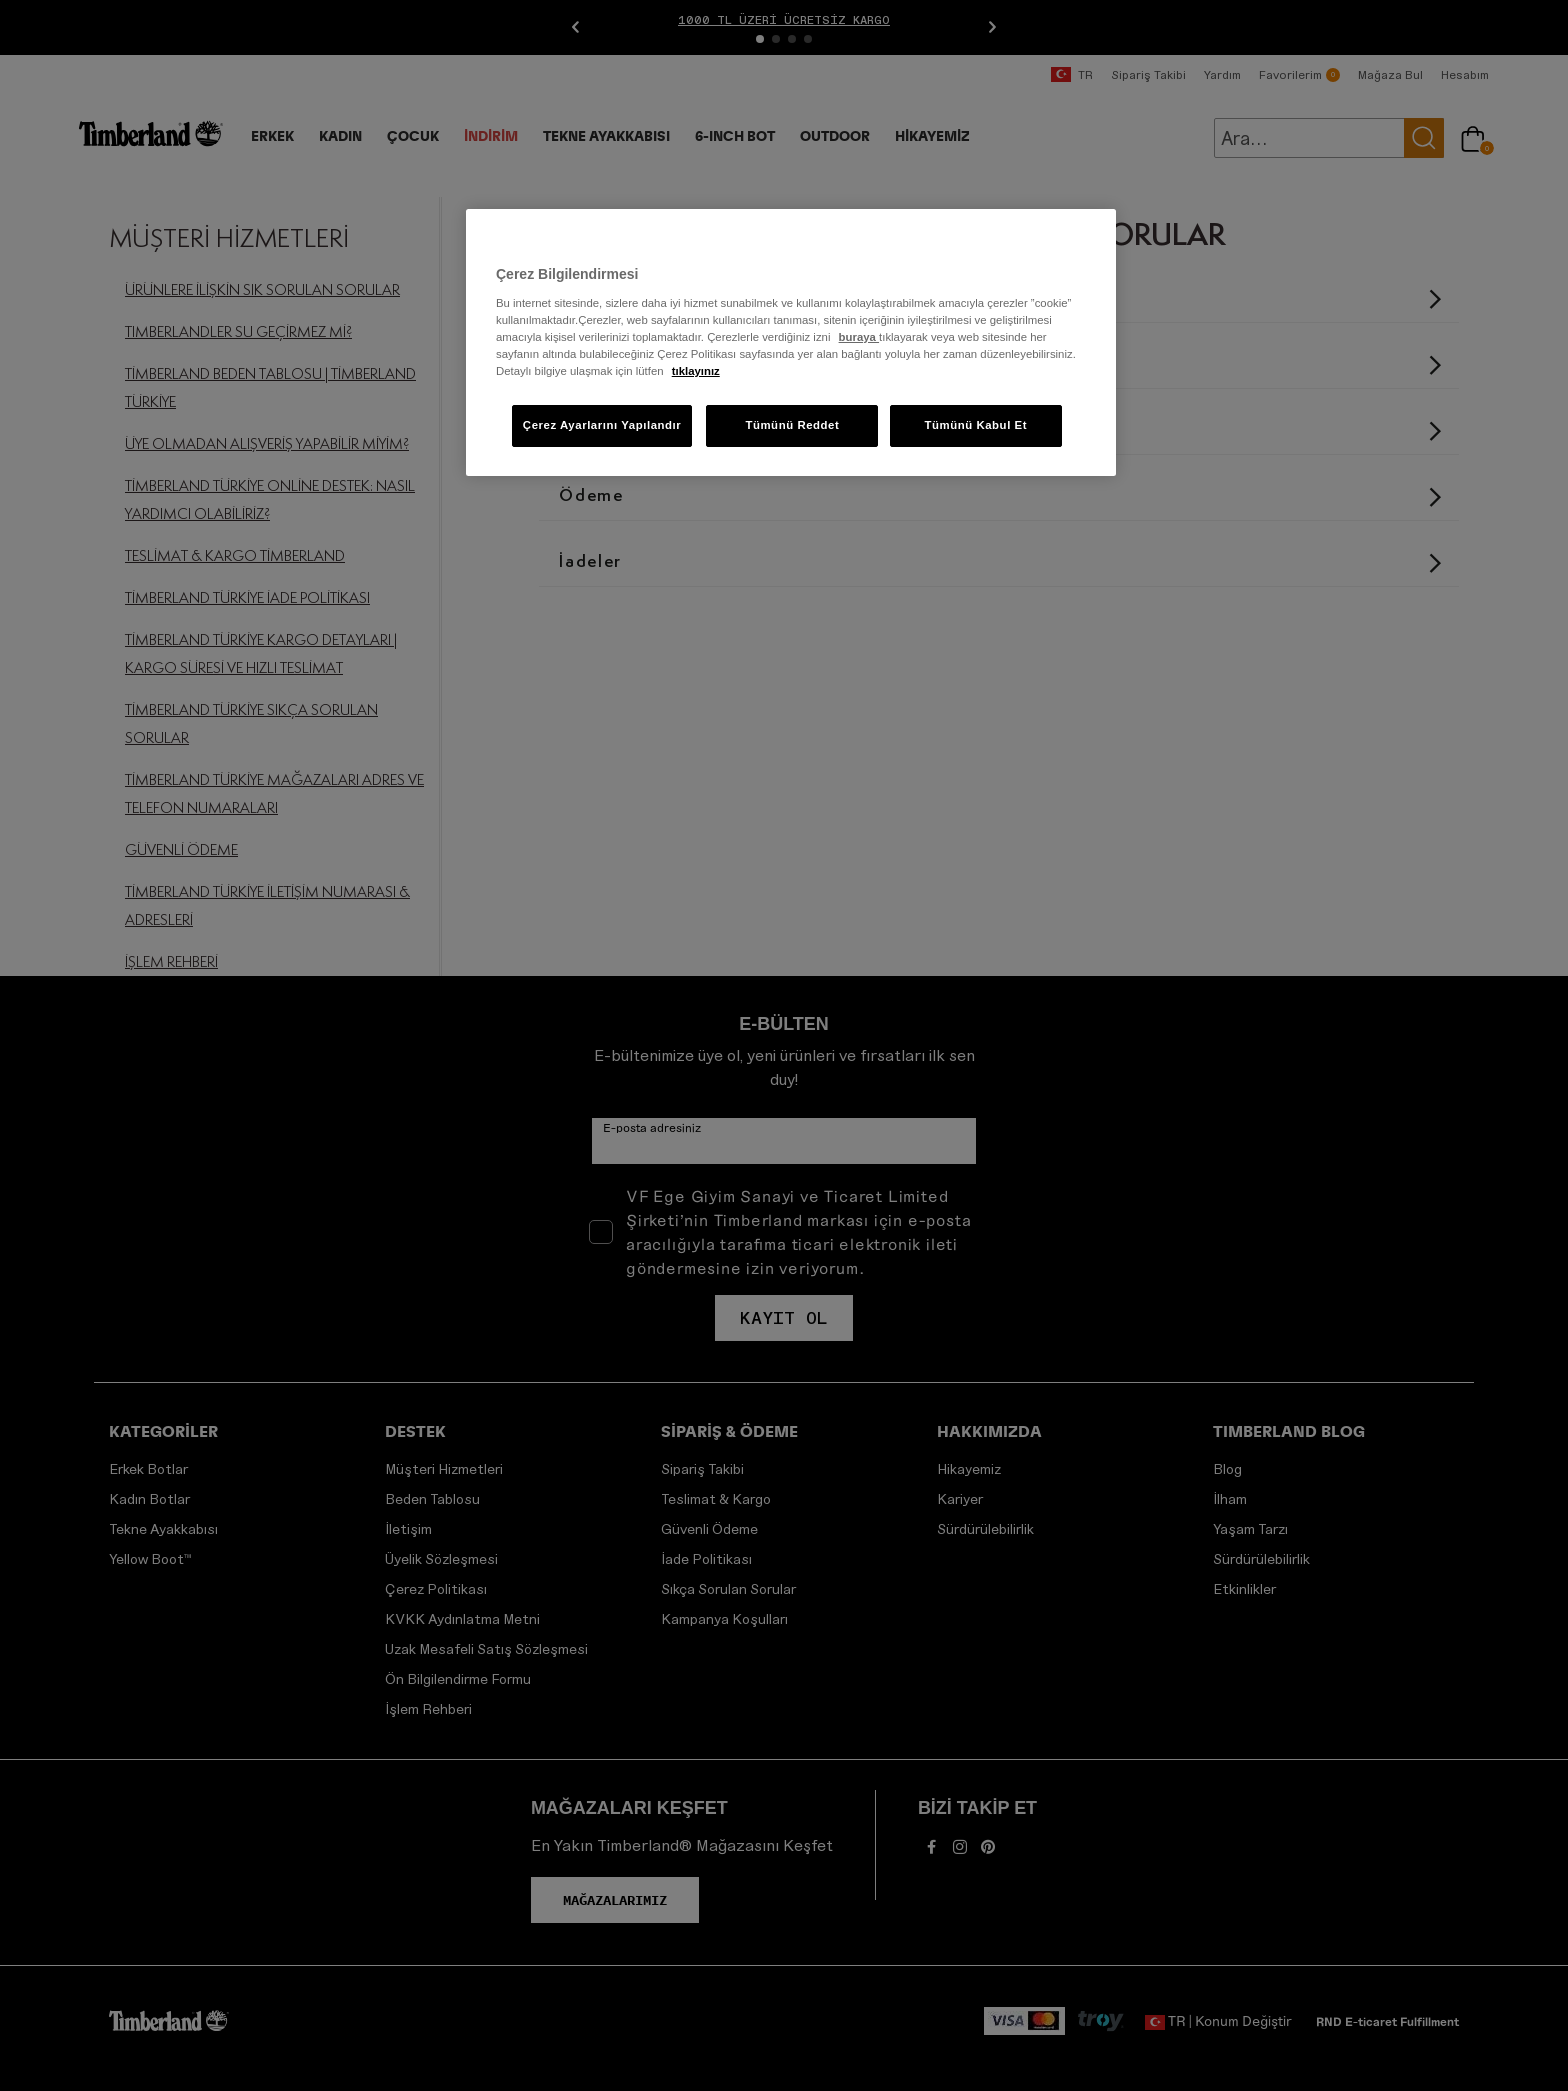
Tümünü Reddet (792, 425)
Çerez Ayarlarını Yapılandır (602, 425)
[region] (791, 342)
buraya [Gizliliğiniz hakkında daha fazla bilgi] (859, 337)
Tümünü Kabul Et (975, 425)
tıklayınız (696, 371)
